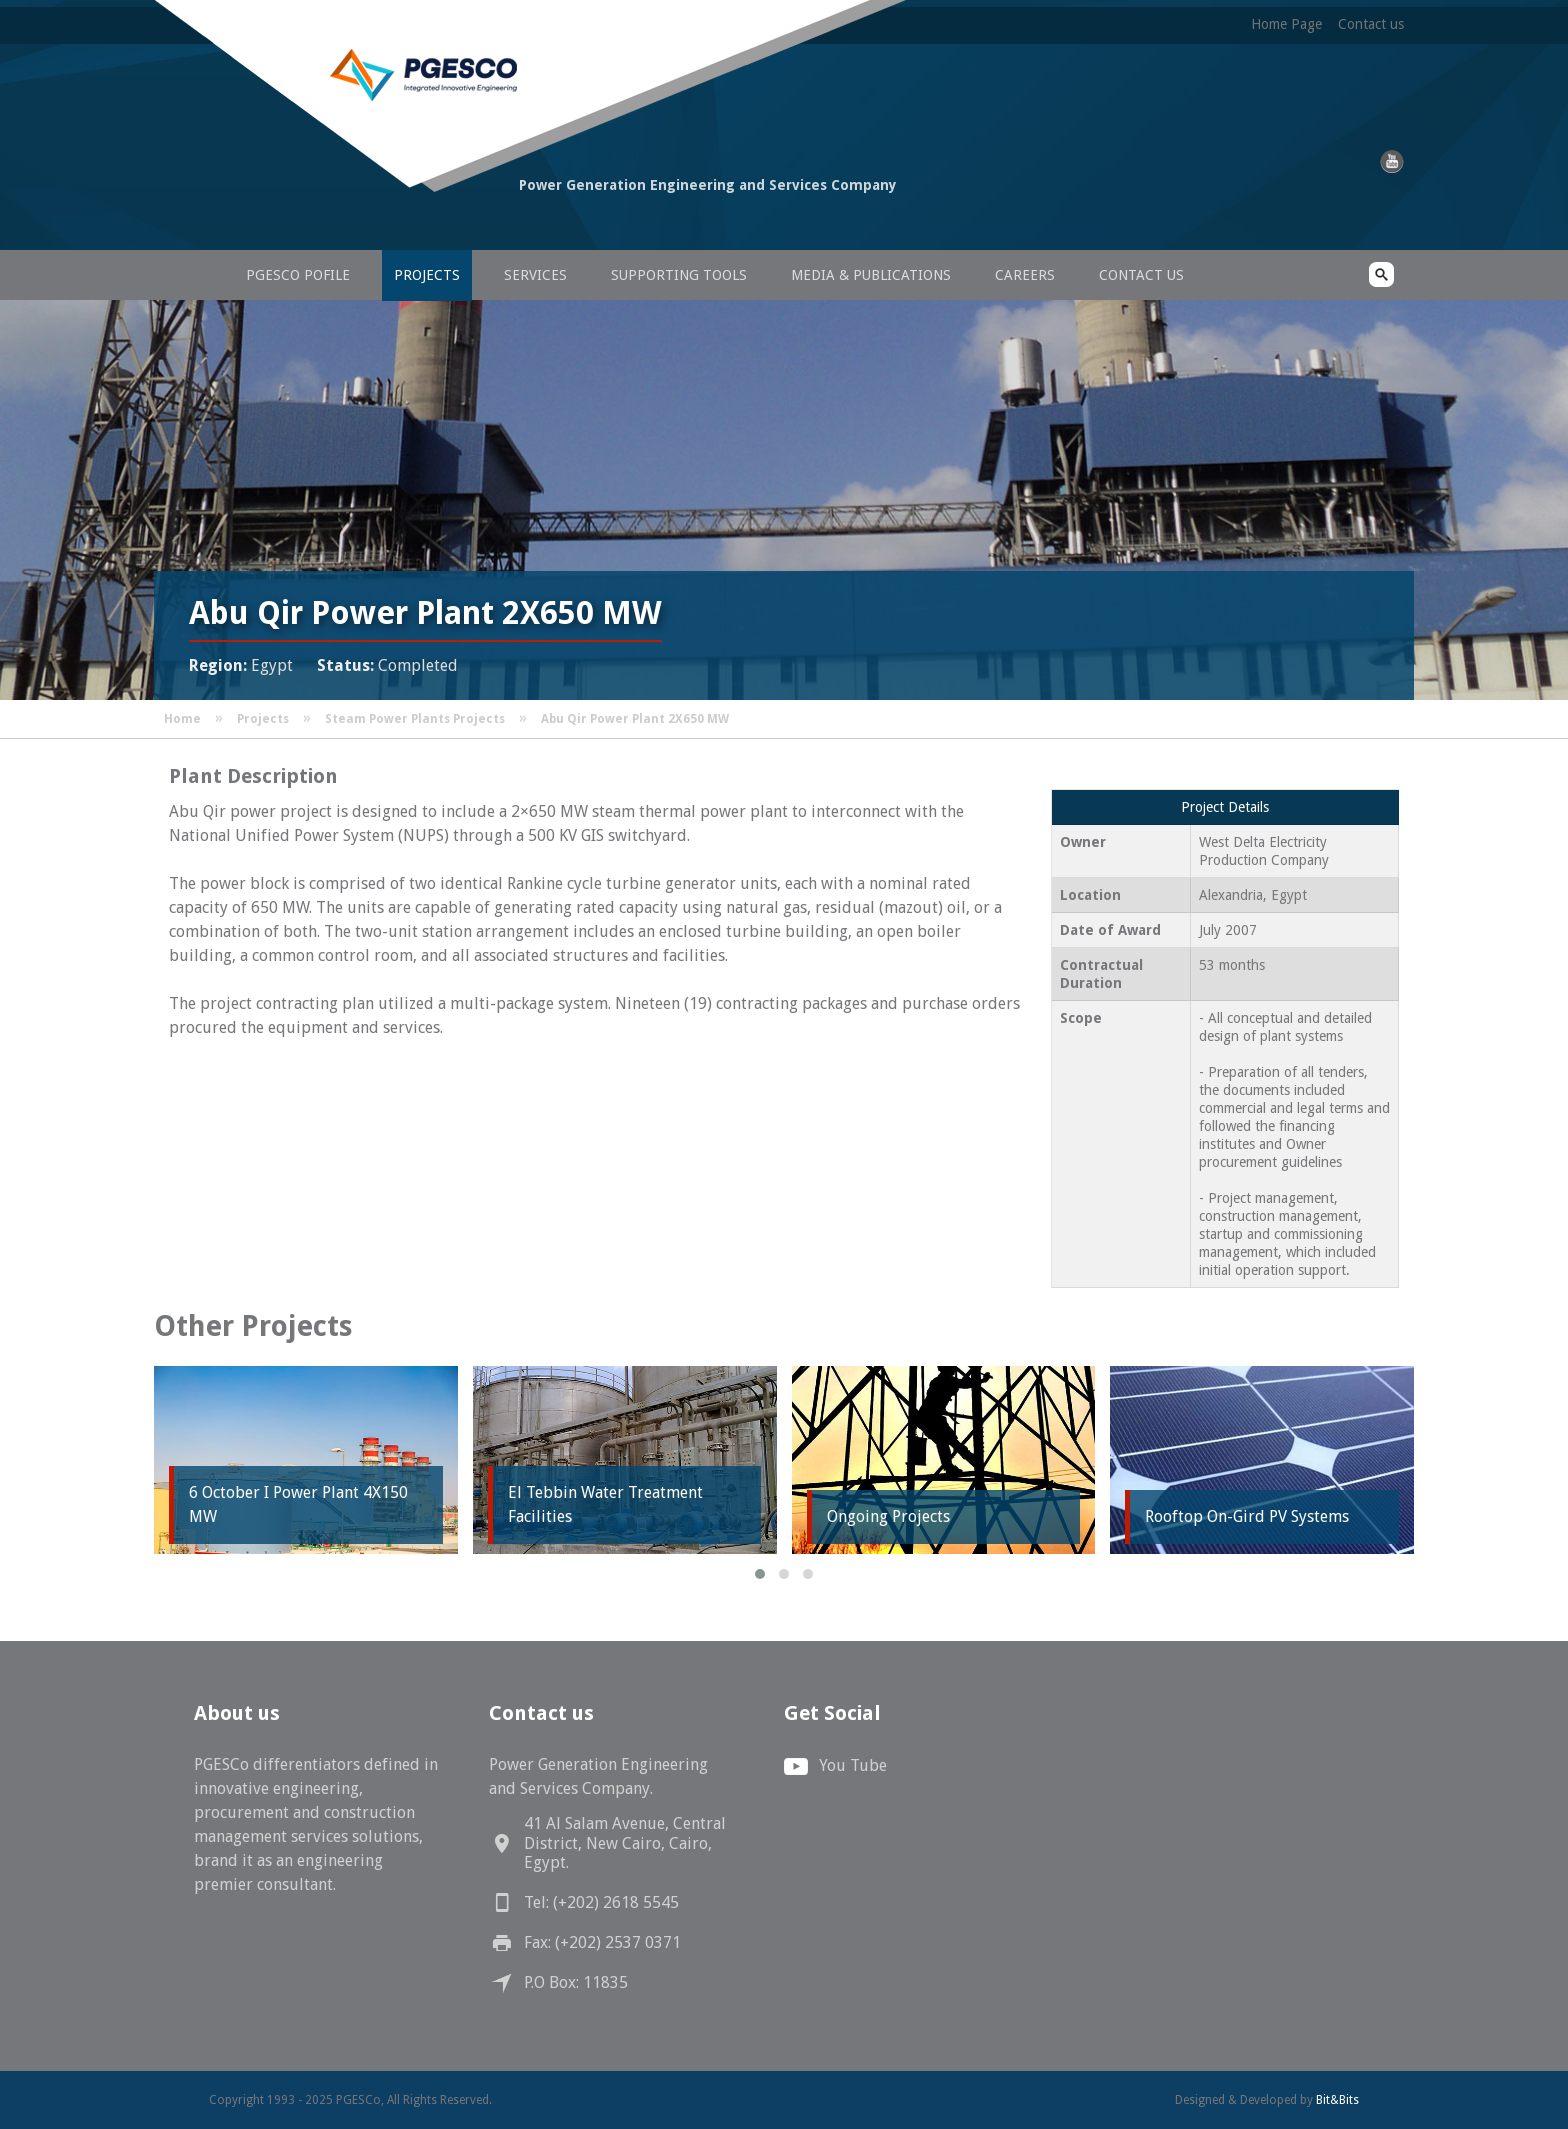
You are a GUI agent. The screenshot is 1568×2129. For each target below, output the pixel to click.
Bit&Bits (1337, 2100)
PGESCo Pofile (298, 275)
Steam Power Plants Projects (415, 719)
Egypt (272, 665)
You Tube (853, 1765)
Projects (427, 275)
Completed (418, 665)
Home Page (1286, 24)
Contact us (1371, 24)
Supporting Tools (679, 275)
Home (182, 719)
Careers (1025, 275)
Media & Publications (871, 275)
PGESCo (349, 222)
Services (535, 275)
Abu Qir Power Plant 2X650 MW (635, 719)
